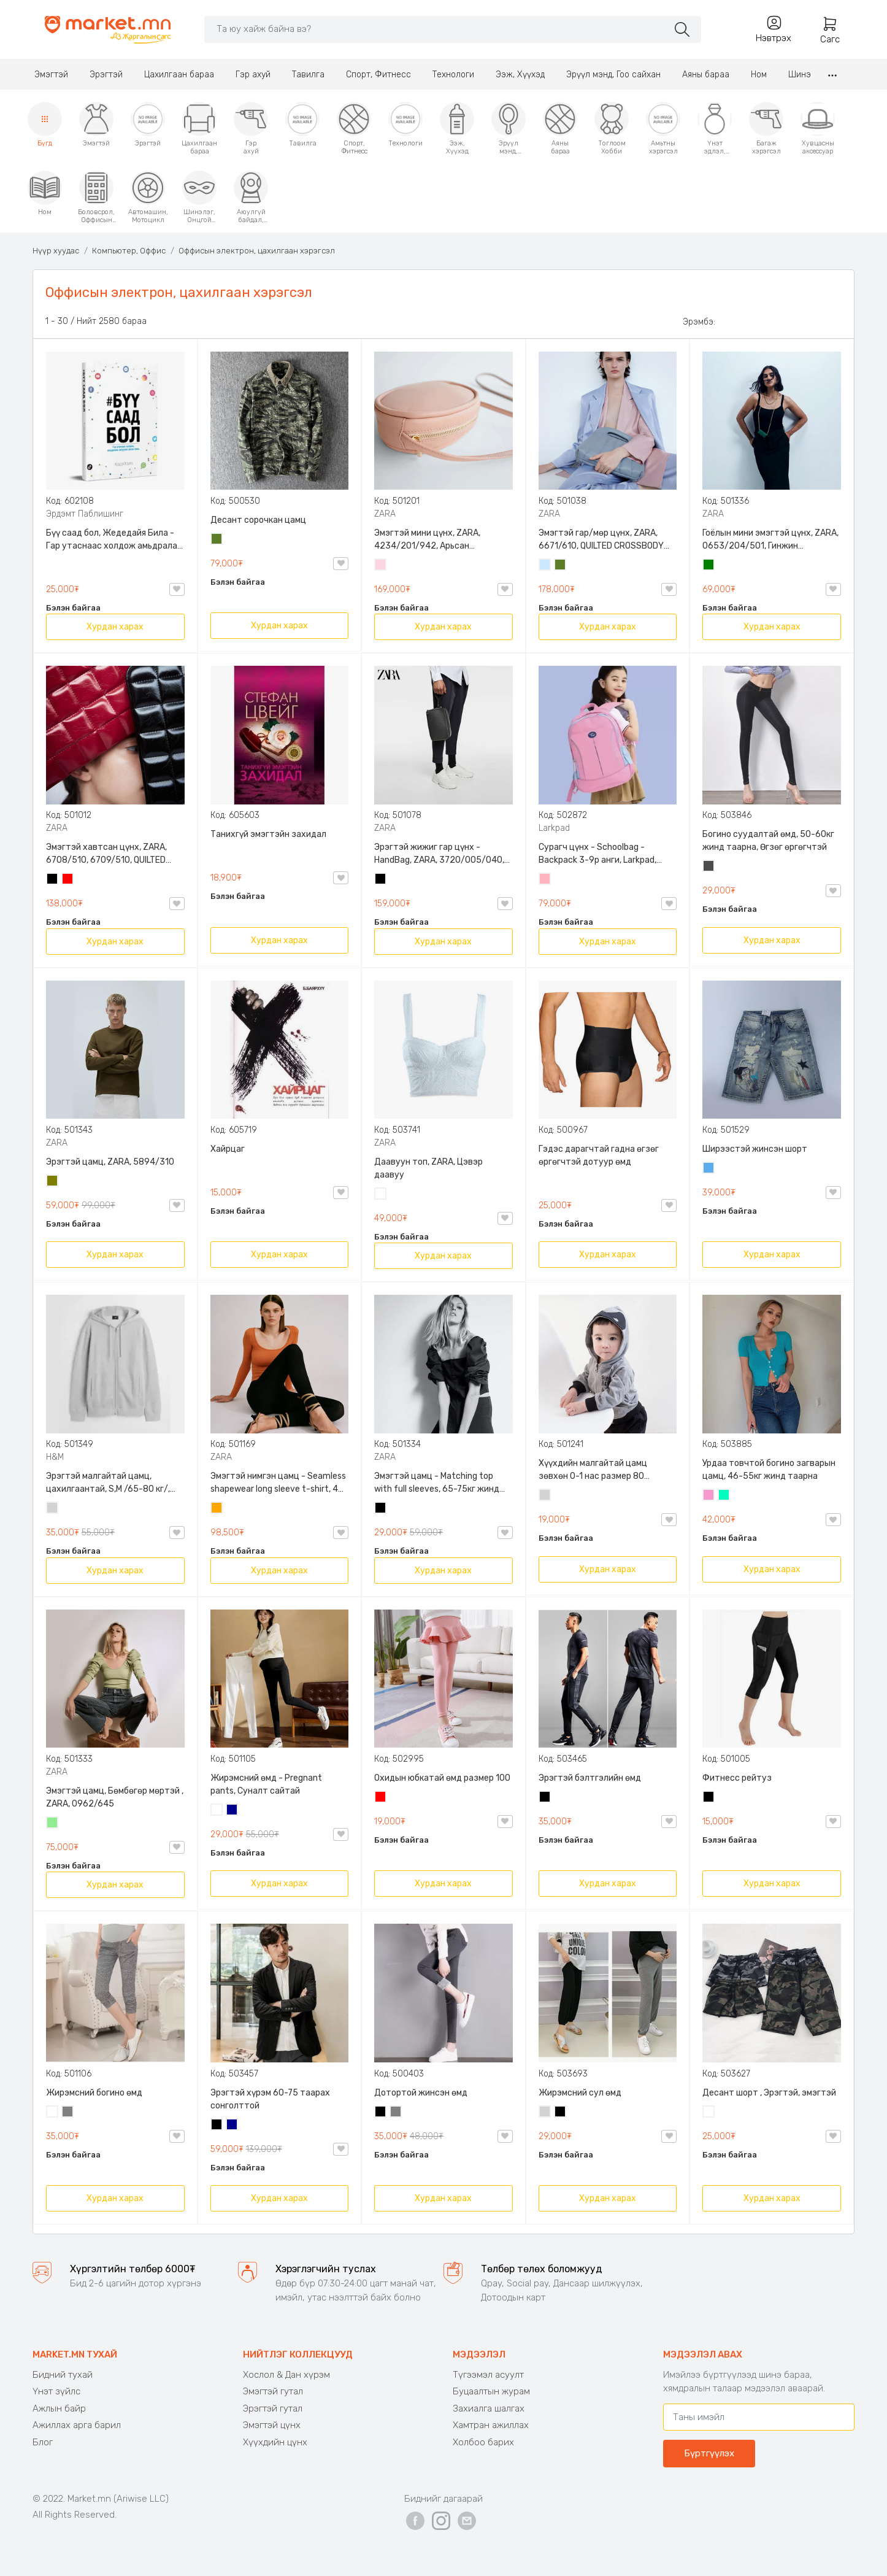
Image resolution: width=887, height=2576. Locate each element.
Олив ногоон (52, 1182)
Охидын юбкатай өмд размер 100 (442, 1778)
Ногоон (709, 566)
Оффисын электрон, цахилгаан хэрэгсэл (257, 250)
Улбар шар (217, 1509)
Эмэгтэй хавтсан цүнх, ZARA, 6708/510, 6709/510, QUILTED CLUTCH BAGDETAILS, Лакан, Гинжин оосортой (106, 854)
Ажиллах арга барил (77, 2425)
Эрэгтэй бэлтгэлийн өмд (590, 1778)
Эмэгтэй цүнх (272, 2425)
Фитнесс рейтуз (737, 1778)
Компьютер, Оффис (129, 250)
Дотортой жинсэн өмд (420, 2093)
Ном (759, 74)
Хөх (232, 1811)
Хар (52, 880)
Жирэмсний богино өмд (94, 2093)
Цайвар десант (709, 2113)
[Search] (435, 29)
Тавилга (308, 74)
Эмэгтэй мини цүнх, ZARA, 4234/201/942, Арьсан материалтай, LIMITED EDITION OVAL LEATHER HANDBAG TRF (435, 540)
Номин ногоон (724, 1496)
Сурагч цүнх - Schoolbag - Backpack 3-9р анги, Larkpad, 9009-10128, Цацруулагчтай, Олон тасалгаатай (599, 854)
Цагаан (380, 1195)
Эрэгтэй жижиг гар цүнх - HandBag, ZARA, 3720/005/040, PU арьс (439, 854)
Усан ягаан (380, 566)
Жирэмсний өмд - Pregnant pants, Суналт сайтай (266, 1784)
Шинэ (799, 74)
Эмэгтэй (51, 74)
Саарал (68, 2113)
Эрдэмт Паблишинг (84, 514)
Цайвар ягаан (545, 880)
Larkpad (554, 828)
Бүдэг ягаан (709, 1496)
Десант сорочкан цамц (258, 520)
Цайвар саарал (52, 1509)
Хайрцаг (227, 1149)
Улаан (68, 880)
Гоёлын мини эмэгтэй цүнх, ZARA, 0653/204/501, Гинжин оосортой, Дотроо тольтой (770, 540)
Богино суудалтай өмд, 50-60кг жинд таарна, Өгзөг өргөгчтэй (768, 840)
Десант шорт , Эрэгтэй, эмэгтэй (769, 2093)
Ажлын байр (59, 2408)
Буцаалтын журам (491, 2391)
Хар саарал (709, 867)
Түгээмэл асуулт (488, 2374)
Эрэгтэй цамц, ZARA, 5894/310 (110, 1162)
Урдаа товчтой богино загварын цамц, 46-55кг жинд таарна (768, 1469)
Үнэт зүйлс (56, 2391)
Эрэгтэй (106, 74)
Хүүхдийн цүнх (275, 2442)
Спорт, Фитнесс (378, 74)
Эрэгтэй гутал (272, 2408)
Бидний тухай (63, 2374)
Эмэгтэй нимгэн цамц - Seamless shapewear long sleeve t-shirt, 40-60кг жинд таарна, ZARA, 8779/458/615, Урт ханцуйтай (279, 1483)
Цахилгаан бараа (179, 74)
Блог (43, 2442)
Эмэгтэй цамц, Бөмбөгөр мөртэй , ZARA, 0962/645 (114, 1797)
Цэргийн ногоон (217, 540)
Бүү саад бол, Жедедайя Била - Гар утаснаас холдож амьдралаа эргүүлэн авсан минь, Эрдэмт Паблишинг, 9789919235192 (114, 540)
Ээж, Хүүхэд (520, 74)
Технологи (453, 74)
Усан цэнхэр (545, 566)
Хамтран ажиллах (491, 2425)
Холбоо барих (483, 2442)
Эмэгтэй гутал (273, 2391)
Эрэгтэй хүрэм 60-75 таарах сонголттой (270, 2099)
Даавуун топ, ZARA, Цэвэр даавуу (428, 1168)
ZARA (385, 514)
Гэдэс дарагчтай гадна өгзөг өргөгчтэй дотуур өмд (599, 1155)
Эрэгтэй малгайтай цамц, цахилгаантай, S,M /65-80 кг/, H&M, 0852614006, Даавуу (108, 1483)
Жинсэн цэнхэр (709, 1169)
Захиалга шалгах (488, 2408)
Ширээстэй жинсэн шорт (754, 1149)
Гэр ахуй (253, 74)
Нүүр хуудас (56, 250)
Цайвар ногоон (52, 1824)
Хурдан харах (115, 627)
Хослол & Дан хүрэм (286, 2374)
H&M (55, 1457)
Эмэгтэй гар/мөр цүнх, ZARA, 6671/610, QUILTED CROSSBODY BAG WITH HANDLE (601, 540)
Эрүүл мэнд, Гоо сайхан (613, 74)
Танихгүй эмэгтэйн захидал (268, 834)
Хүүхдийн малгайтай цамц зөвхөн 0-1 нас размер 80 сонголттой (593, 1470)
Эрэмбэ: (699, 322)
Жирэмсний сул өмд (580, 2093)
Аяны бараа (705, 74)
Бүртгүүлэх (709, 2453)
